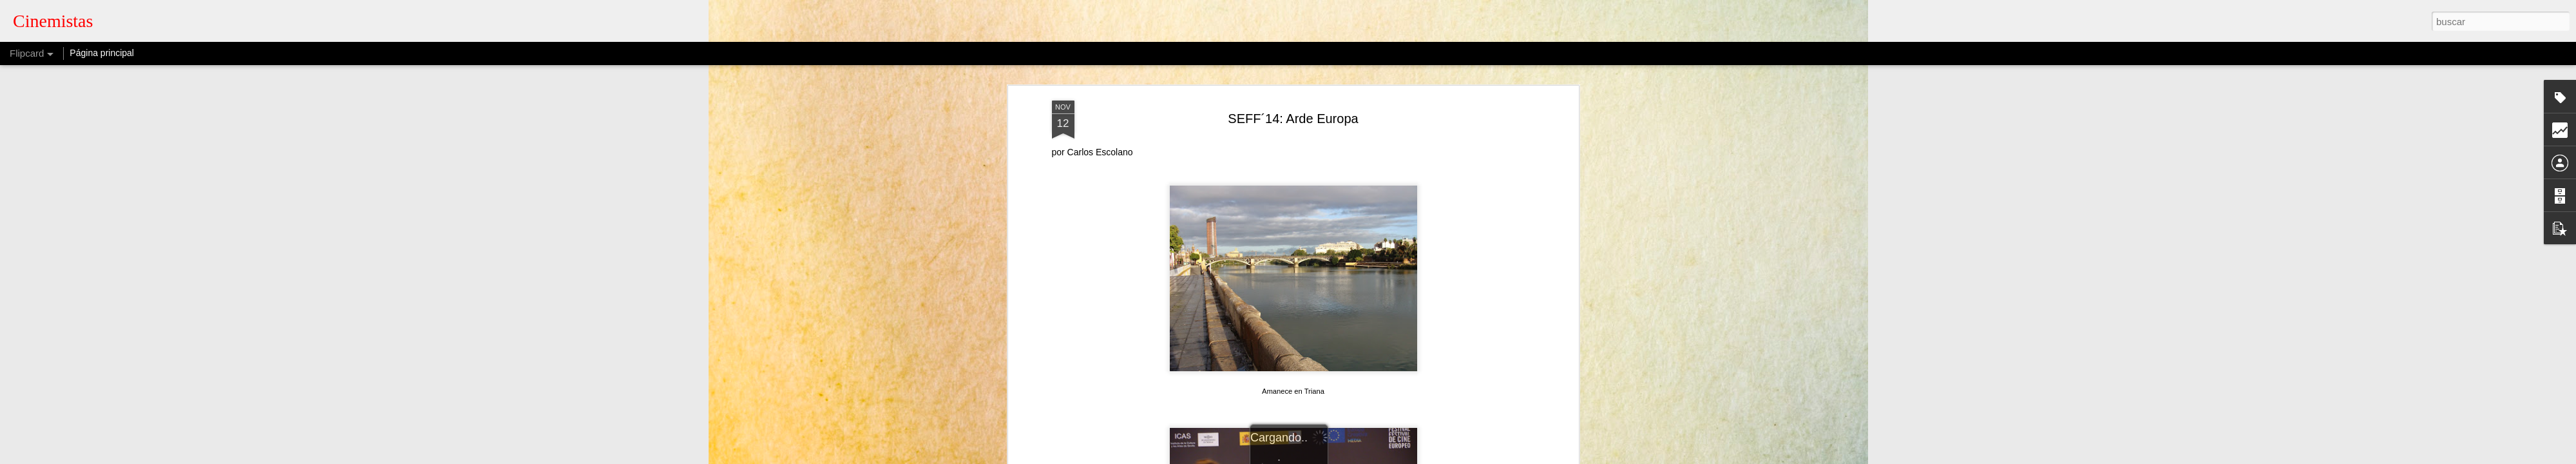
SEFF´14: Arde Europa (1293, 118)
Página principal (102, 53)
